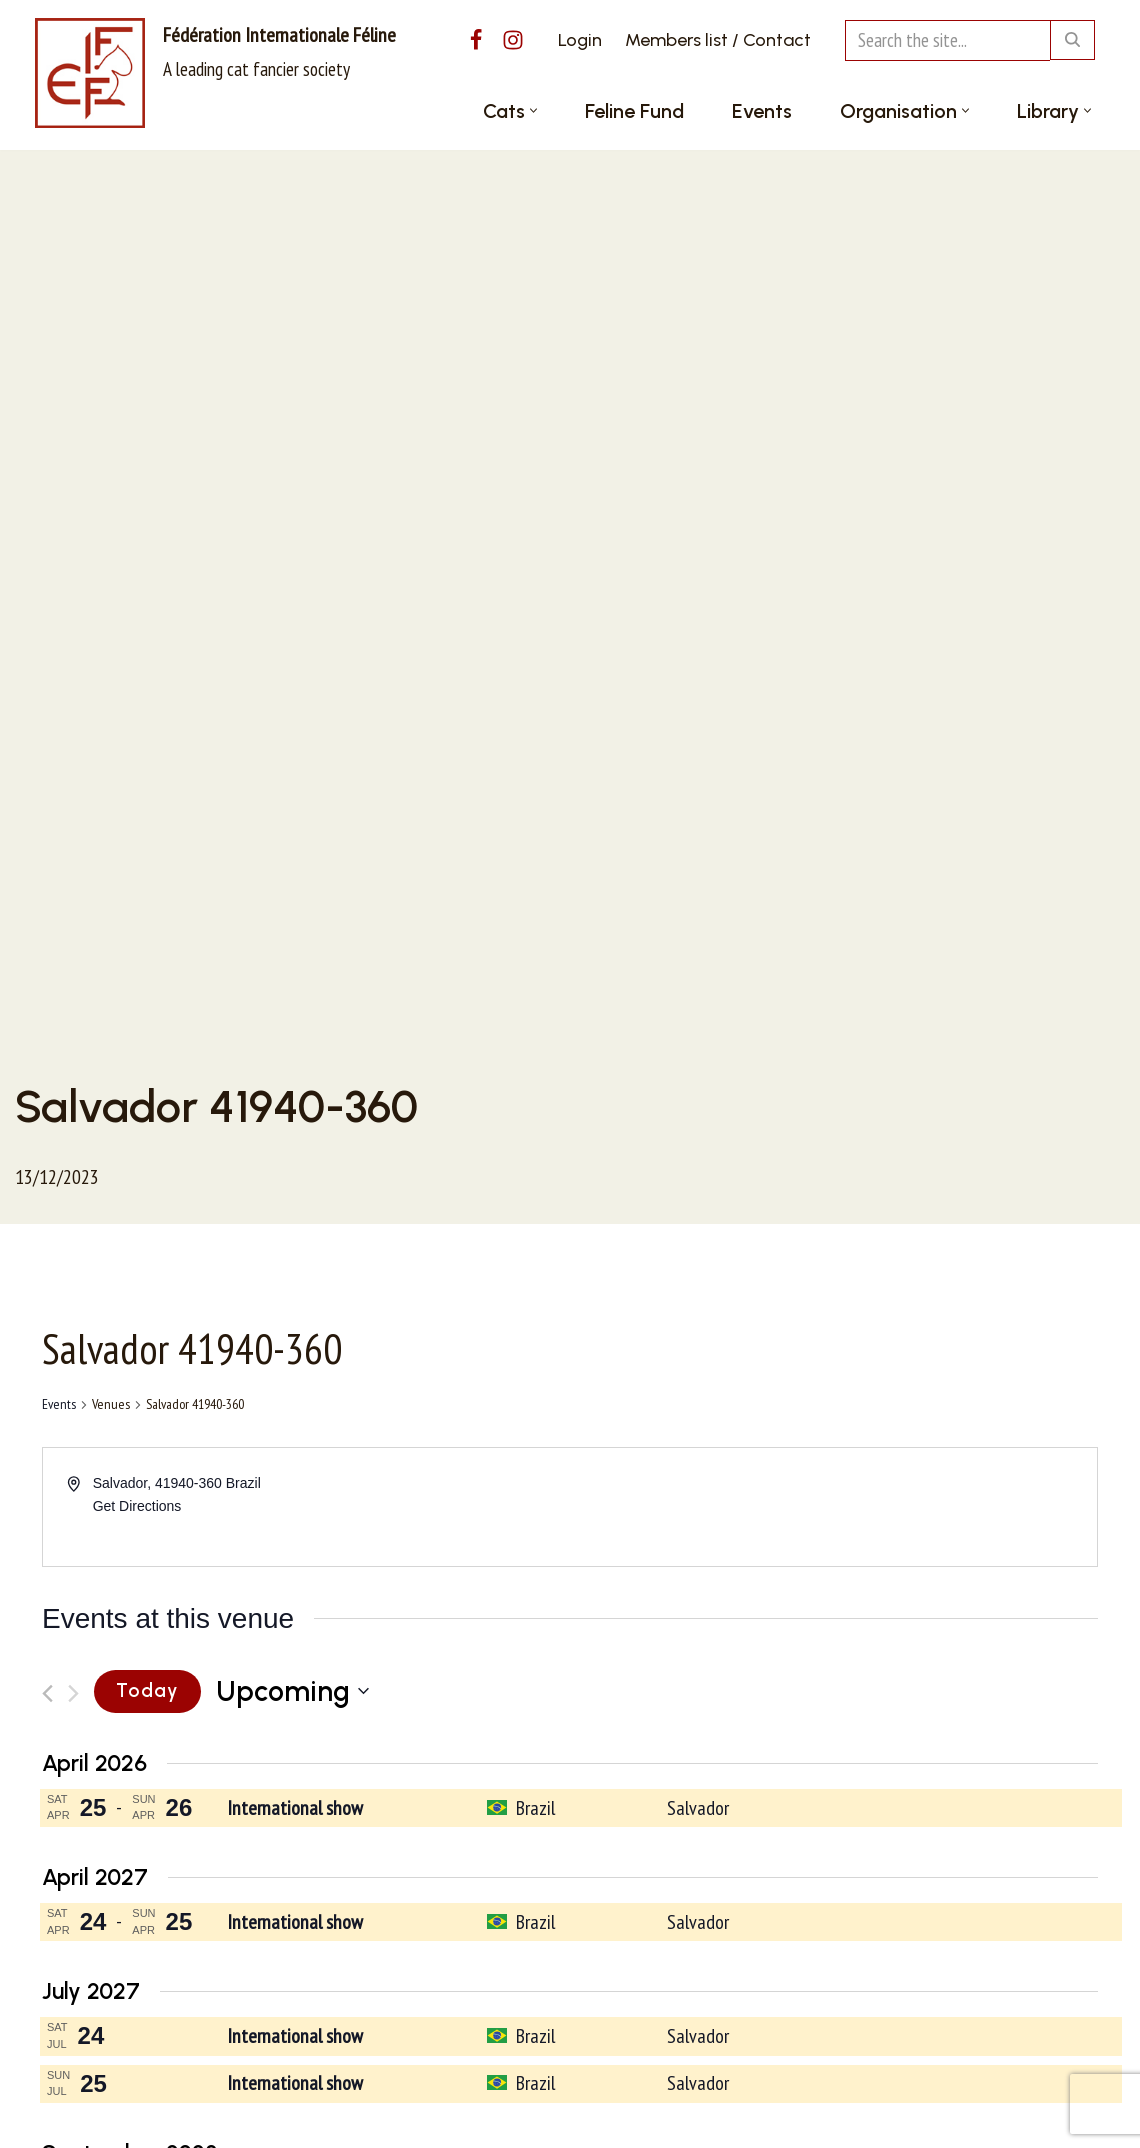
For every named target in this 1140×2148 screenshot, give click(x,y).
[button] (533, 110)
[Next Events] (73, 1693)
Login (580, 40)
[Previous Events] (47, 1693)
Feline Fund (634, 111)
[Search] (947, 40)
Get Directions (137, 1506)
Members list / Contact (718, 40)
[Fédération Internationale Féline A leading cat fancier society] (215, 73)
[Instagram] (513, 40)
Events (762, 111)
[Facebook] (476, 40)
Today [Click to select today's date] (147, 1690)
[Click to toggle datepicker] (292, 1692)
